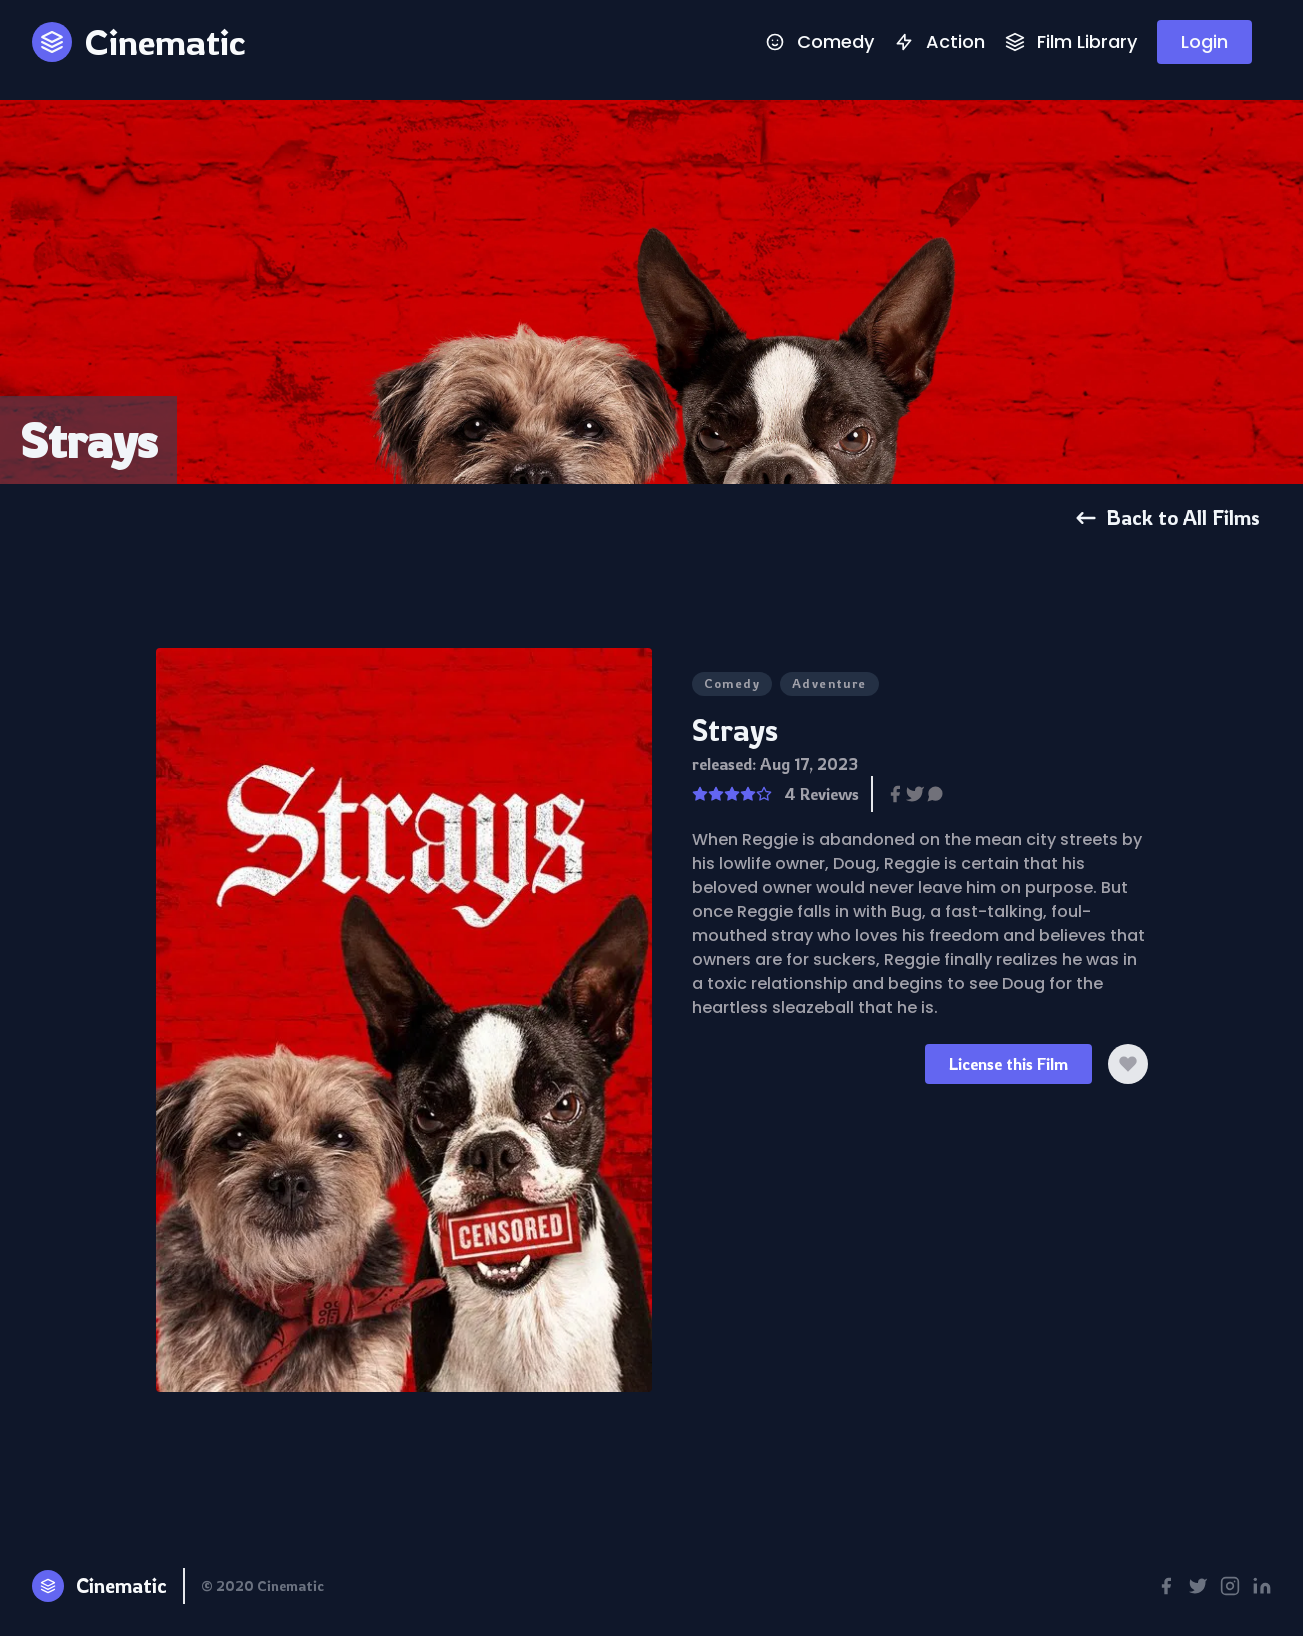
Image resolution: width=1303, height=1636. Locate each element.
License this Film (1008, 1064)
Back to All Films (1167, 517)
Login (1204, 41)
